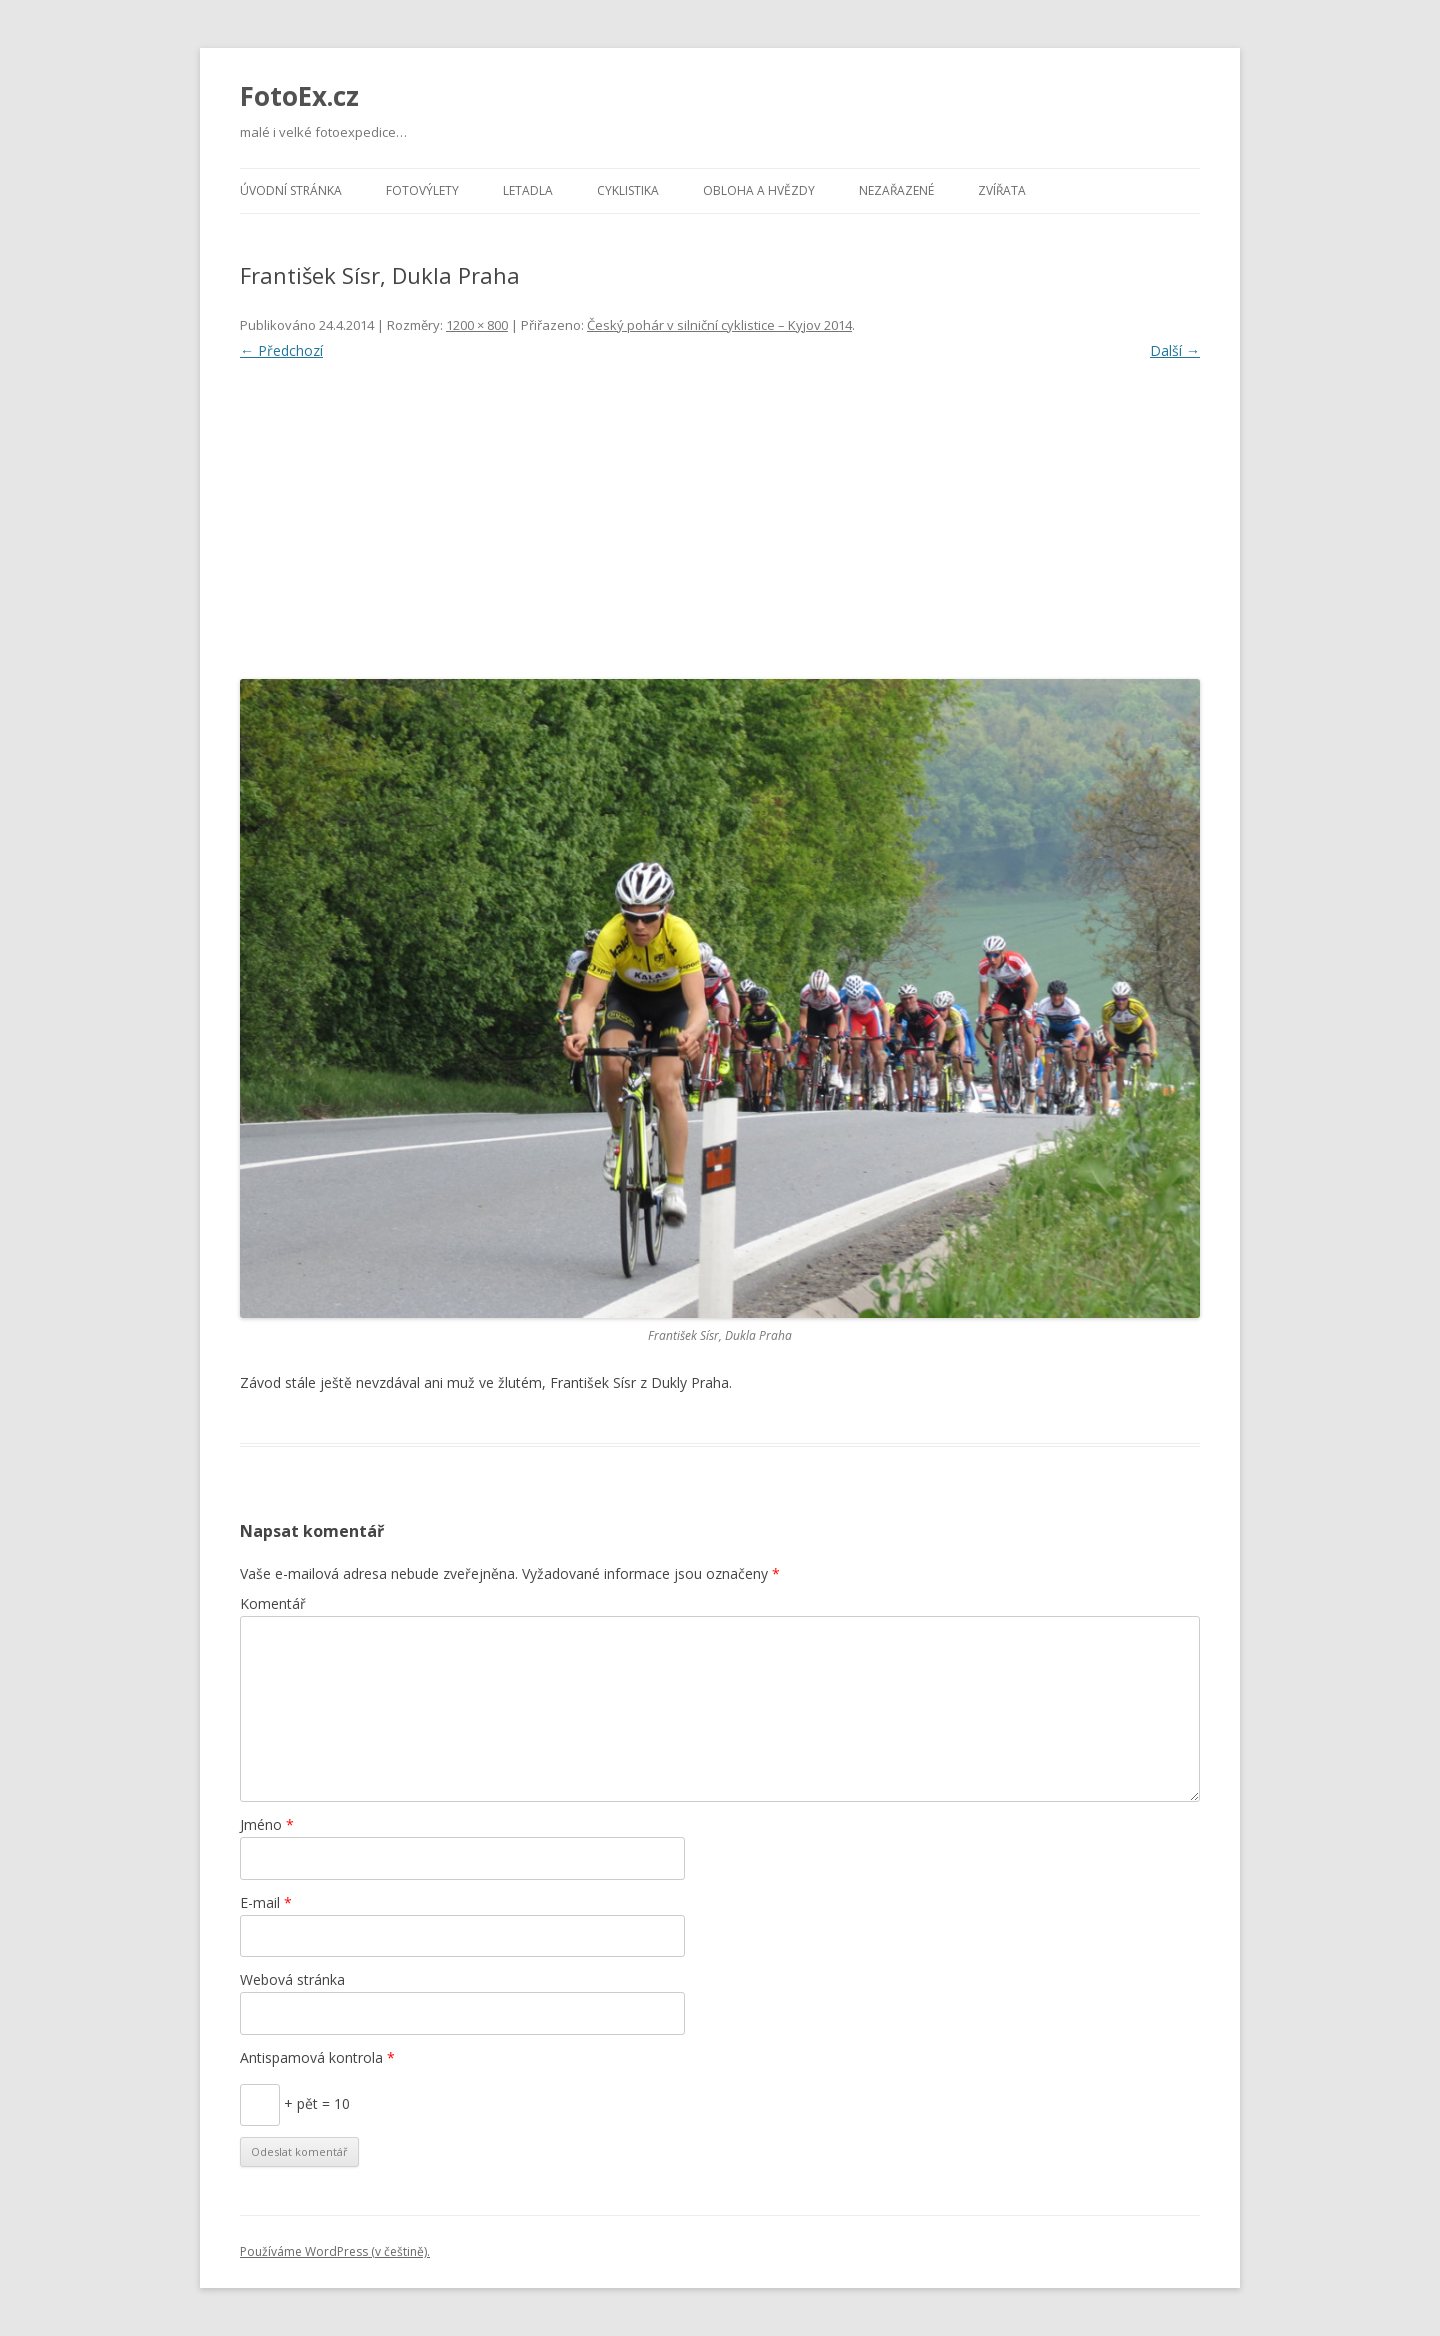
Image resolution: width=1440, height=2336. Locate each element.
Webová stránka (292, 1979)
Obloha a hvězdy (759, 190)
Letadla (528, 190)
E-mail (266, 1902)
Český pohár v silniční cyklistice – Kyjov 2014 (719, 325)
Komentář (273, 1603)
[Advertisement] (720, 515)
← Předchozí (281, 350)
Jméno (267, 1824)
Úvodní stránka (291, 190)
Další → (1175, 350)
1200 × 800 (477, 325)
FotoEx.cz (299, 96)
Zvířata (1002, 190)
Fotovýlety (422, 190)
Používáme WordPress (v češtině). (335, 2251)
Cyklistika (628, 190)
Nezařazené (896, 190)
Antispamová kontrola (317, 2057)
